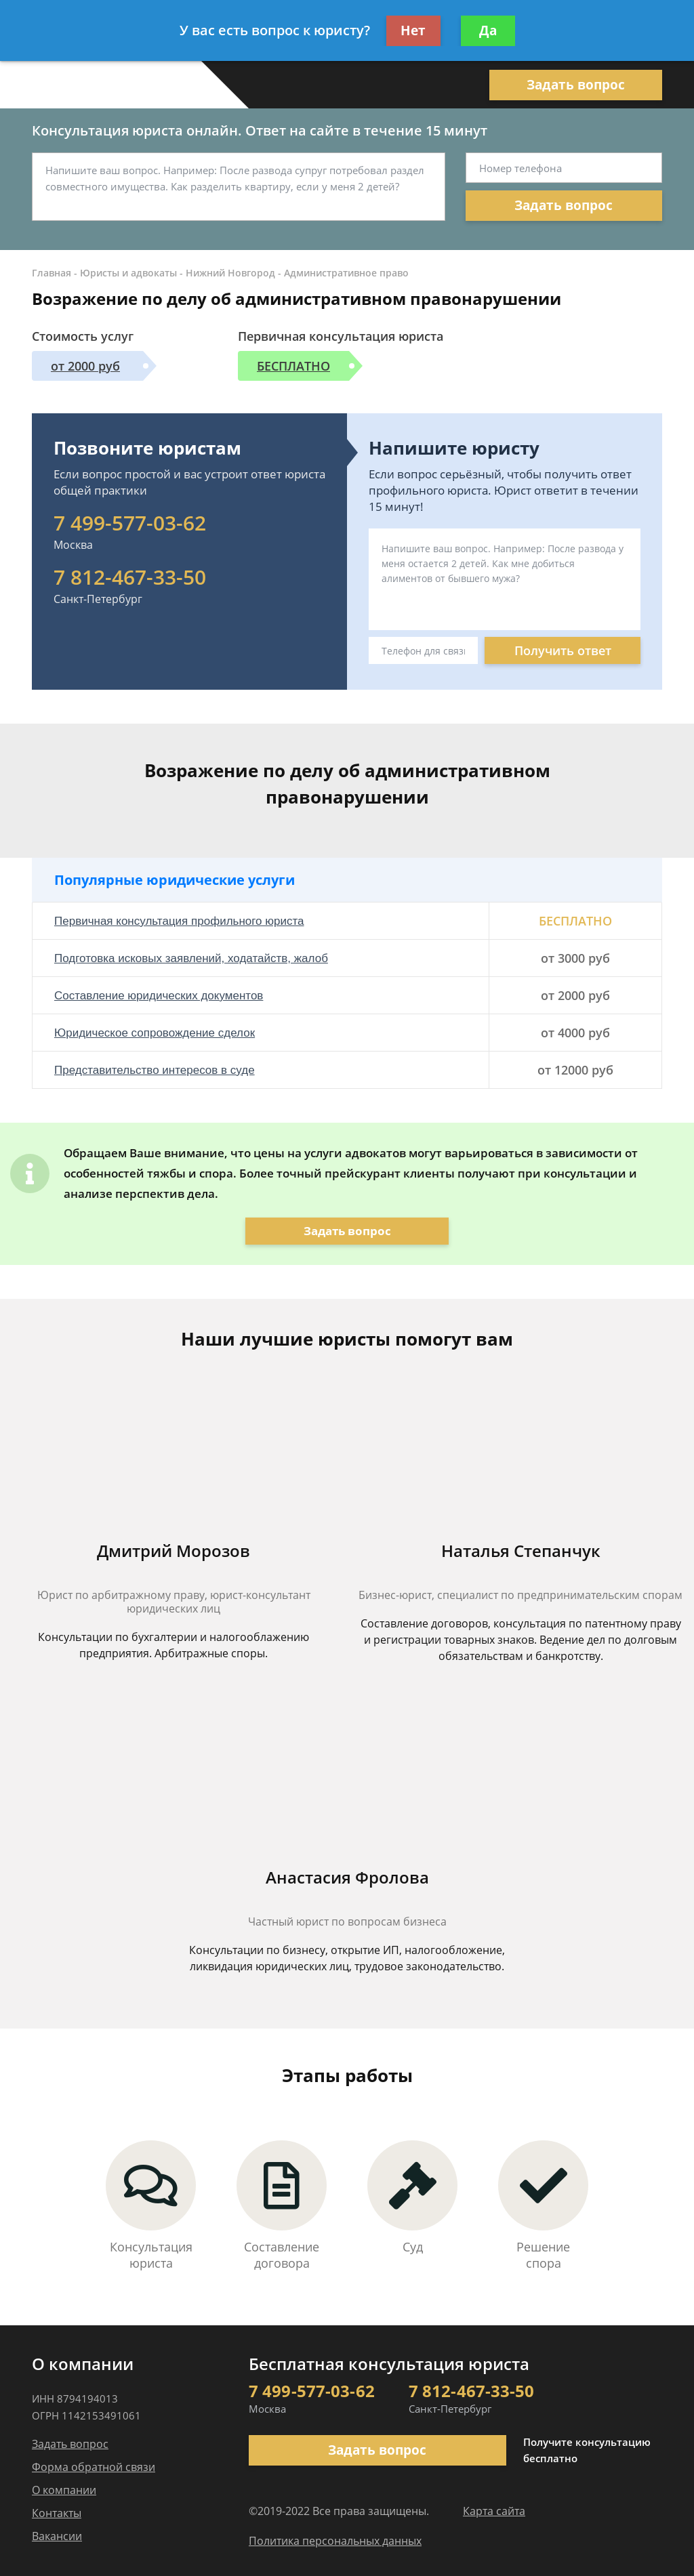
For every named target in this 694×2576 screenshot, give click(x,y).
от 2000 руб (85, 366)
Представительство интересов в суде (154, 1070)
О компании (64, 2489)
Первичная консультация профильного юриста (179, 921)
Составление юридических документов (158, 995)
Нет (413, 30)
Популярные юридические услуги (174, 880)
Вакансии (57, 2536)
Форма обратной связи (93, 2466)
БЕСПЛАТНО (293, 366)
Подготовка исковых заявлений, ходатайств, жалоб (191, 958)
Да (488, 30)
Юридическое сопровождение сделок (154, 1032)
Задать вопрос (576, 85)
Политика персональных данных (335, 2540)
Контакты (56, 2513)
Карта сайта (494, 2511)
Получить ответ (562, 650)
